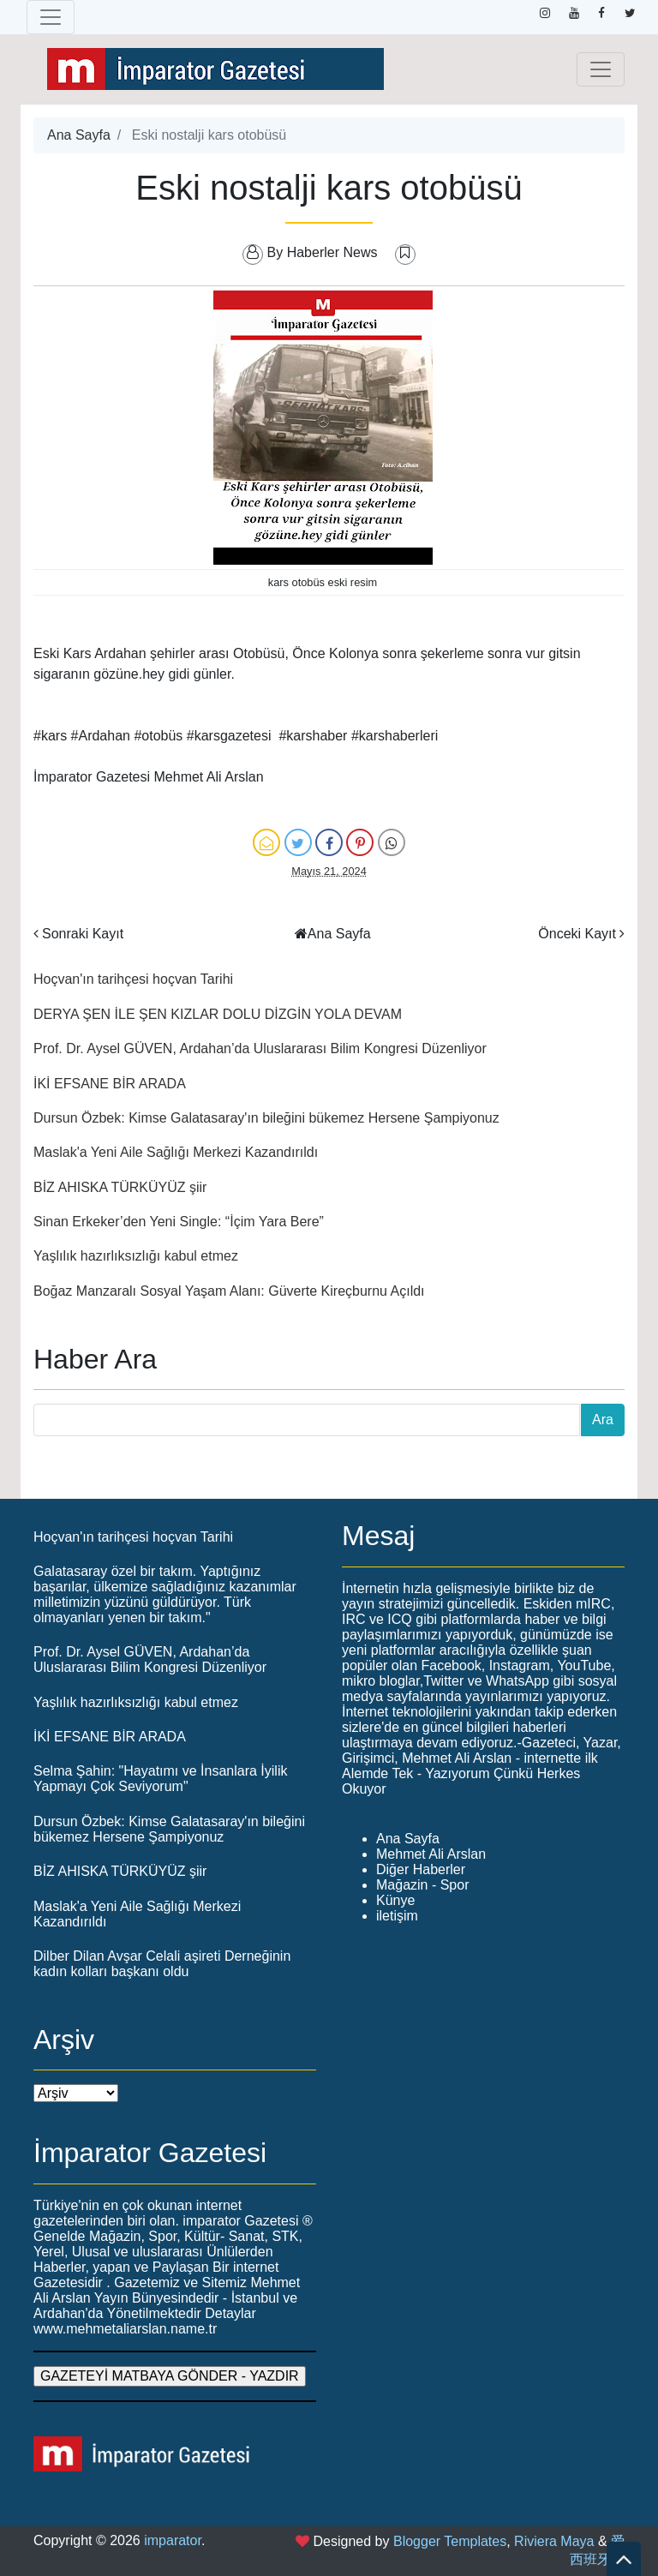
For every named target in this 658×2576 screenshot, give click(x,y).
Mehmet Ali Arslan (431, 1854)
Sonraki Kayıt (82, 933)
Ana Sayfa (79, 135)
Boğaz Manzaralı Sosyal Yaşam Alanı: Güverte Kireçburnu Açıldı (229, 1291)
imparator (172, 2540)
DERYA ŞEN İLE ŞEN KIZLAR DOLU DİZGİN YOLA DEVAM (217, 1014)
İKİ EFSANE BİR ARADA (109, 1083)
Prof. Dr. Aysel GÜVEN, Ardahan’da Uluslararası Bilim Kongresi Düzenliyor (260, 1048)
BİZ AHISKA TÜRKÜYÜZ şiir (119, 1187)
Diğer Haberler (420, 1869)
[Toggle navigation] (51, 17)
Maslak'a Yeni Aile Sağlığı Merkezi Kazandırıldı (175, 1152)
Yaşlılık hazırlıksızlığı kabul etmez (135, 1256)
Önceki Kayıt (577, 933)
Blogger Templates (449, 2541)
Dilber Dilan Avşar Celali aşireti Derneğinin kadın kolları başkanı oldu (161, 1964)
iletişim (397, 1915)
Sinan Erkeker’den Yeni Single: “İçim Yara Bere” (178, 1221)
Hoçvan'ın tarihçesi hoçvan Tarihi (133, 979)
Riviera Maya (554, 2541)
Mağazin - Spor (423, 1885)
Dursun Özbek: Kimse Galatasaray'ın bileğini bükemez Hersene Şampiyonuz (266, 1118)
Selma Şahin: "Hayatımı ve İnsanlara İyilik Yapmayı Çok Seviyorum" (160, 1779)
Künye (395, 1900)
